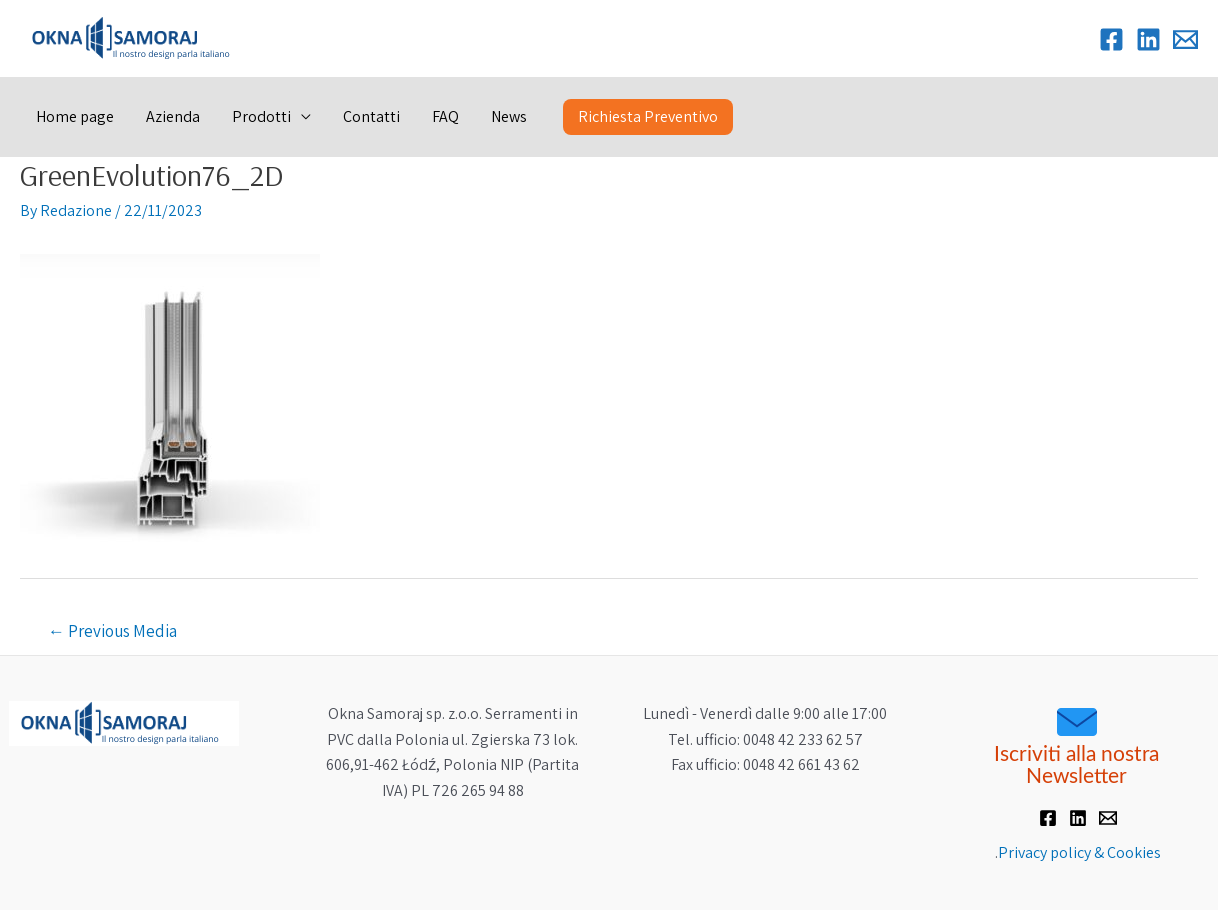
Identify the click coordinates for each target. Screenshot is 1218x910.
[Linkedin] (1148, 39)
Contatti (371, 116)
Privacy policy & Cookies (1079, 852)
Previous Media (112, 631)
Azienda (173, 116)
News (509, 116)
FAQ (445, 116)
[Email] (1185, 39)
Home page (75, 116)
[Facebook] (1111, 39)
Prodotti (261, 116)
